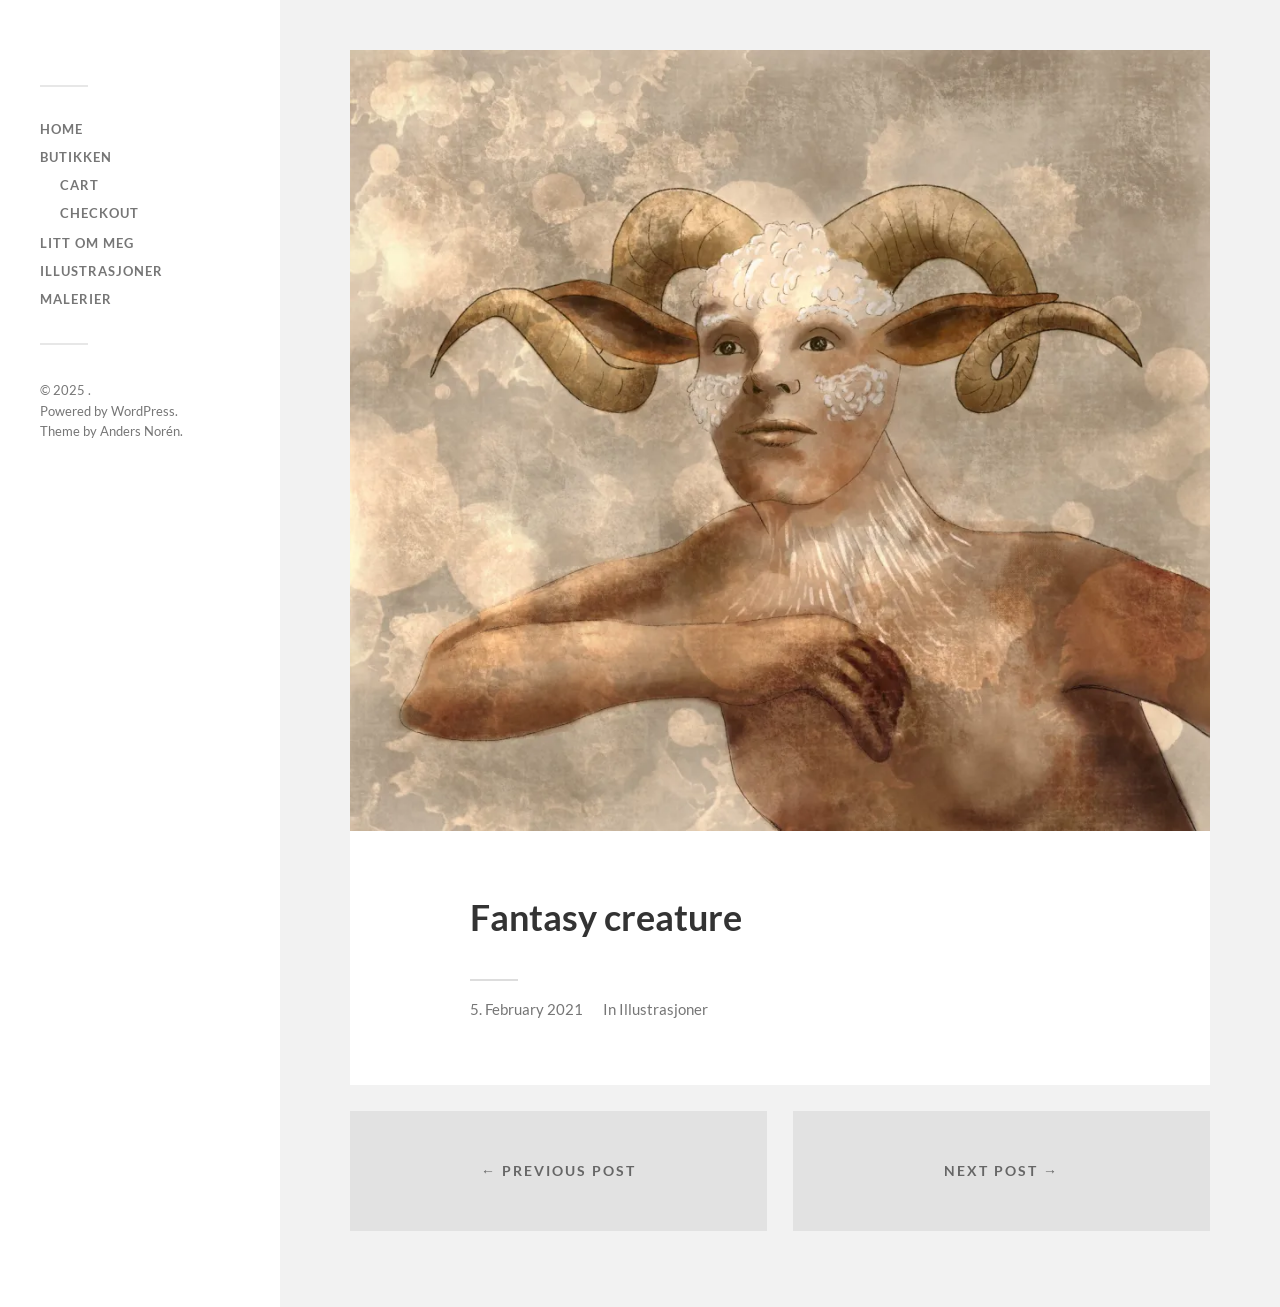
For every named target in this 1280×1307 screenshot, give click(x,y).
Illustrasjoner (101, 271)
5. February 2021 (526, 1009)
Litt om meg (87, 243)
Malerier (76, 299)
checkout (99, 213)
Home (61, 129)
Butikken (76, 157)
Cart (79, 185)
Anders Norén (140, 431)
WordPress (143, 411)
